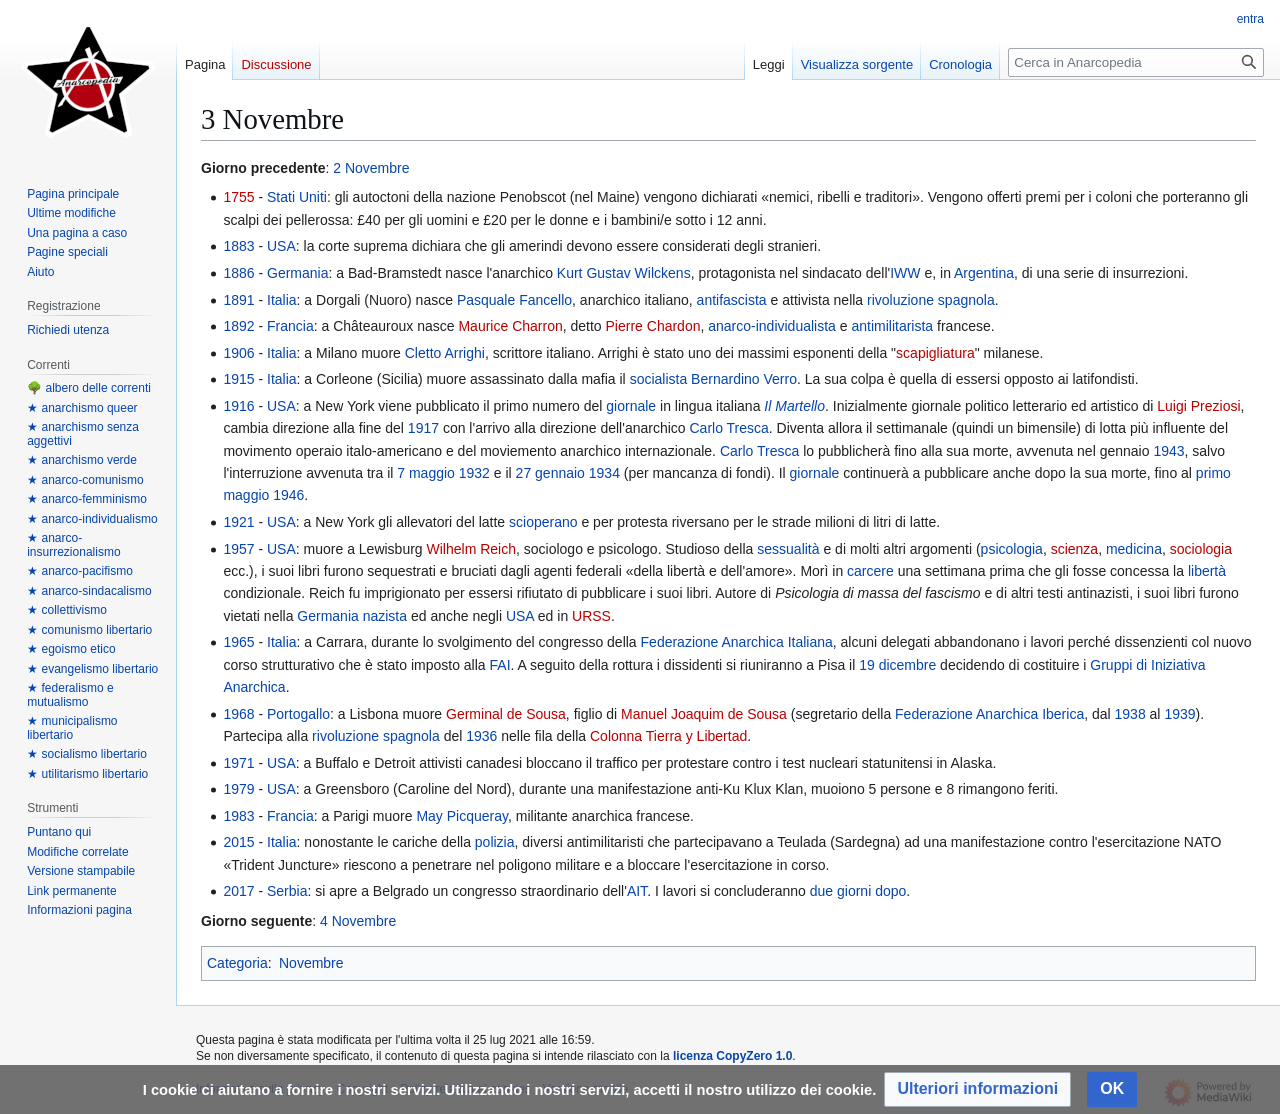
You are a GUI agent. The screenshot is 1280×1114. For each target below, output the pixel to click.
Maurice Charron (510, 326)
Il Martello (794, 406)
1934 (604, 473)
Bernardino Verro (744, 379)
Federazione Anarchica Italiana (737, 642)
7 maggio (426, 473)
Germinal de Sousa (506, 714)
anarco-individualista (772, 326)
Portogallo (298, 714)
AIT (637, 891)
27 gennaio (550, 473)
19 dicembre (897, 665)
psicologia (1012, 549)
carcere (870, 571)
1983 (238, 816)
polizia (495, 842)
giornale (631, 406)
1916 (238, 406)
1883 (238, 246)
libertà (1207, 571)
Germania (297, 273)
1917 (423, 428)
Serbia (287, 891)
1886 (238, 273)
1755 (238, 197)
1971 (238, 763)
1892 (238, 326)
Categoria (237, 963)
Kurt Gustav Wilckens (624, 273)
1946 (288, 495)
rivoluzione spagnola (931, 300)
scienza (1074, 549)
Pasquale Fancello (514, 300)
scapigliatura (935, 353)
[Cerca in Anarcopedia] (1136, 62)
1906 (238, 353)
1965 (238, 642)
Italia (282, 300)
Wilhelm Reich (471, 549)
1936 (481, 736)
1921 (238, 522)
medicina (1134, 549)
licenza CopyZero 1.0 (732, 1056)
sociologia (1201, 549)
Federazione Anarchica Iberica (989, 714)
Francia (290, 326)
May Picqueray (462, 816)
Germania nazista (352, 616)
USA (281, 246)
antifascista (732, 300)
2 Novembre (371, 168)
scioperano (543, 522)
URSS (591, 616)
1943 (1168, 451)
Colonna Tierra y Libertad (668, 736)
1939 (1179, 714)
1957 (238, 549)
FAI (500, 665)
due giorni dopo (858, 891)
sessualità (788, 549)
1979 (238, 789)
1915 (238, 379)
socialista (659, 379)
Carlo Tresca (728, 428)
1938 (1130, 714)
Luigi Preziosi (1198, 406)
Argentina (984, 273)
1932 (474, 473)
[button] (977, 1089)
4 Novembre (358, 921)
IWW (905, 273)
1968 (238, 714)
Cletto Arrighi (445, 353)
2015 (238, 842)
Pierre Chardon (653, 326)
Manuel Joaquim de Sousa (704, 714)
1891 (238, 300)
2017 (238, 891)
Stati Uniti (297, 197)
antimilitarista (892, 326)
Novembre (311, 963)
